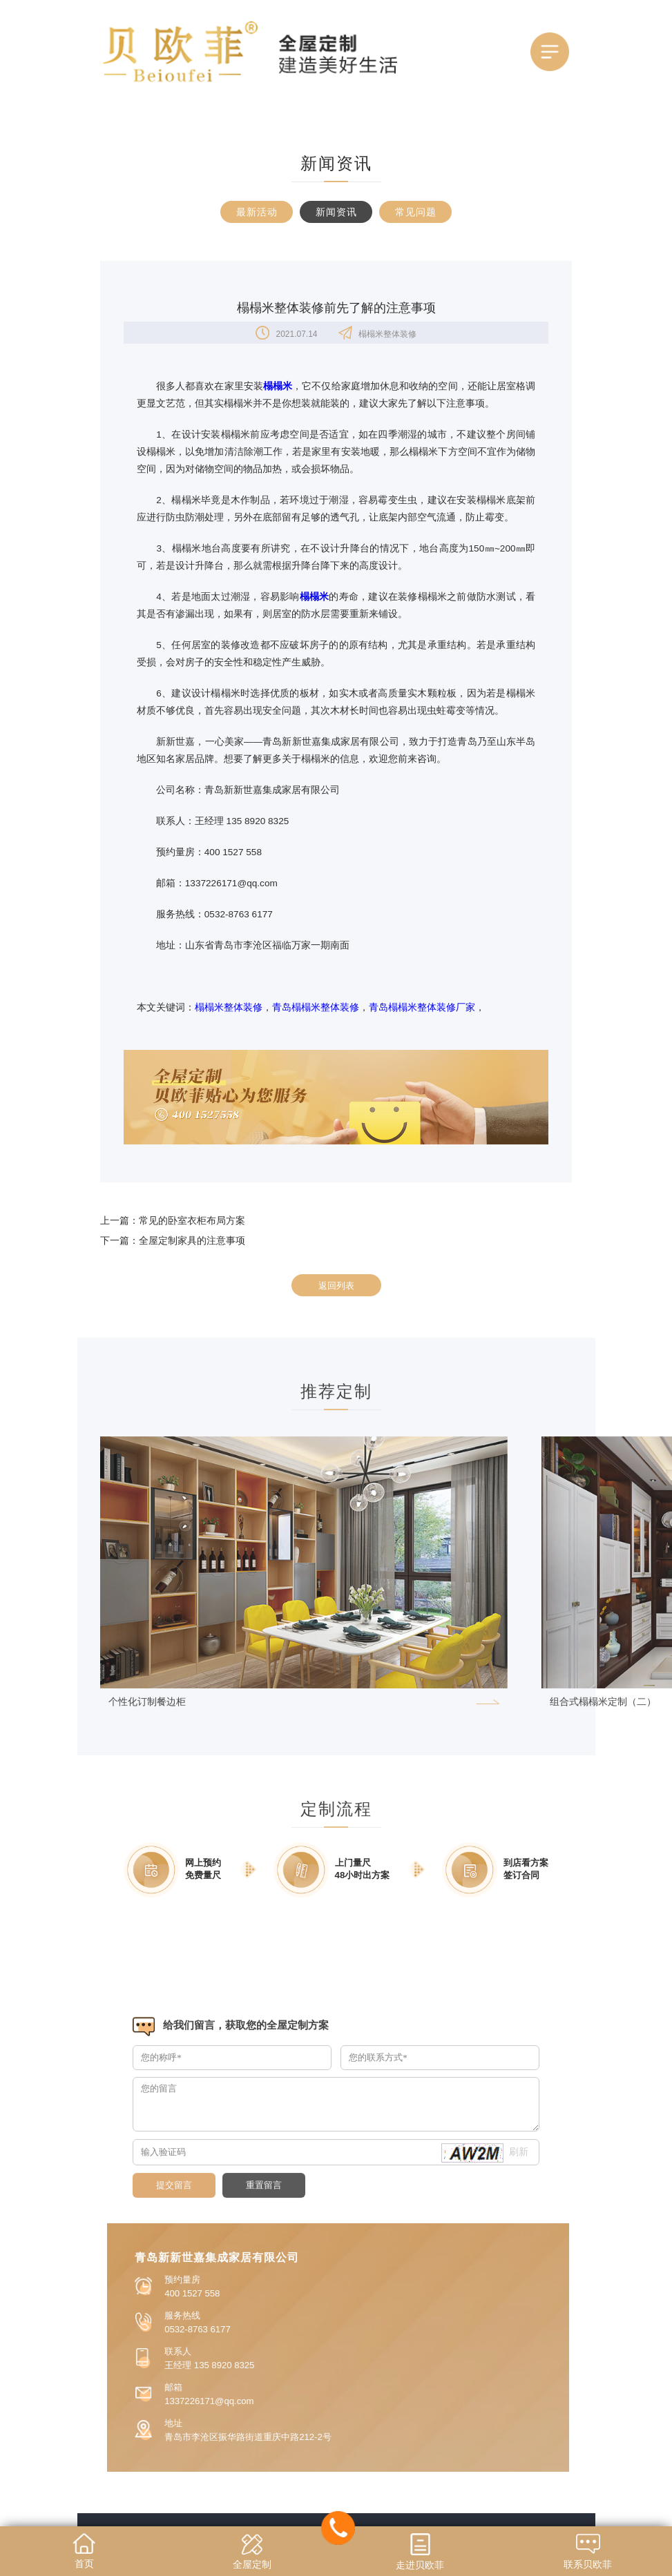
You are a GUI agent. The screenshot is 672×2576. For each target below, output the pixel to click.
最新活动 (257, 211)
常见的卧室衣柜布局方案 (192, 1220)
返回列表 (336, 1285)
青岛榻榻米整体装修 (315, 1007)
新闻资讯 (336, 211)
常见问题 (415, 211)
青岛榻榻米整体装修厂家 (422, 1007)
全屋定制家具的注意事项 (192, 1240)
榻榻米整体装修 (228, 1007)
